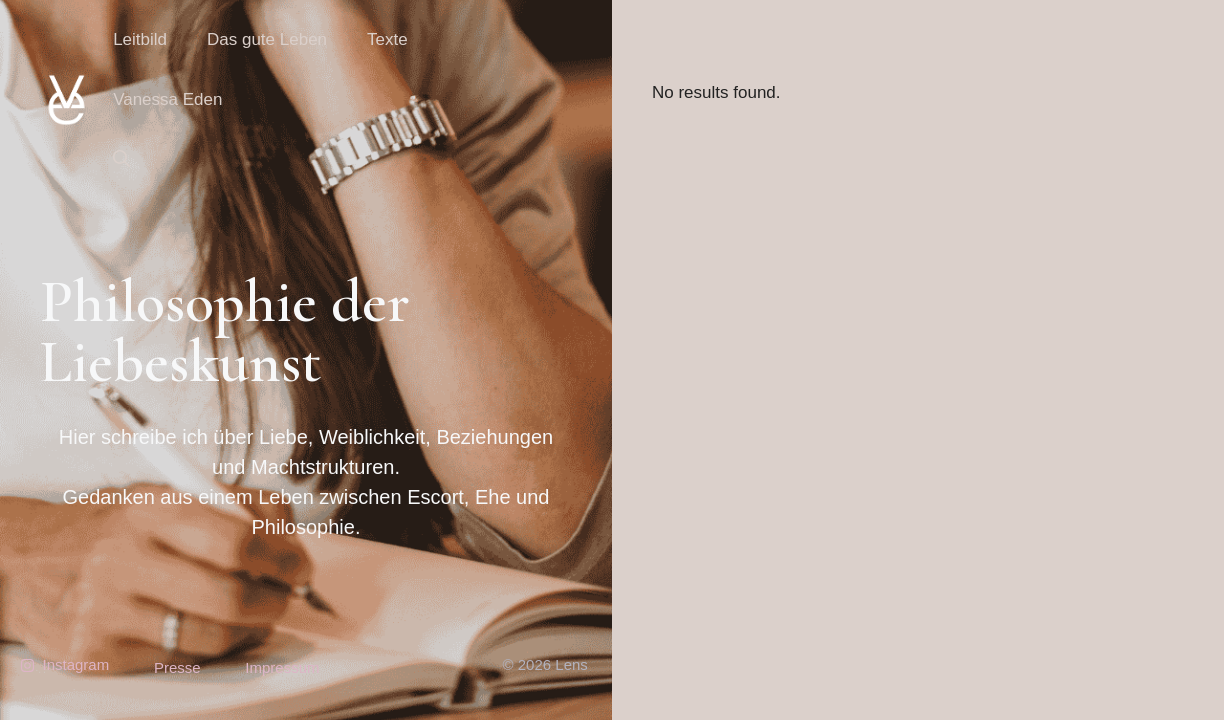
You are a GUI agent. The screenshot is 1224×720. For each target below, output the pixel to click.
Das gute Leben (267, 39)
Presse (177, 667)
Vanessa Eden (167, 99)
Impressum (282, 667)
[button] (121, 160)
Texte (387, 39)
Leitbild (140, 39)
